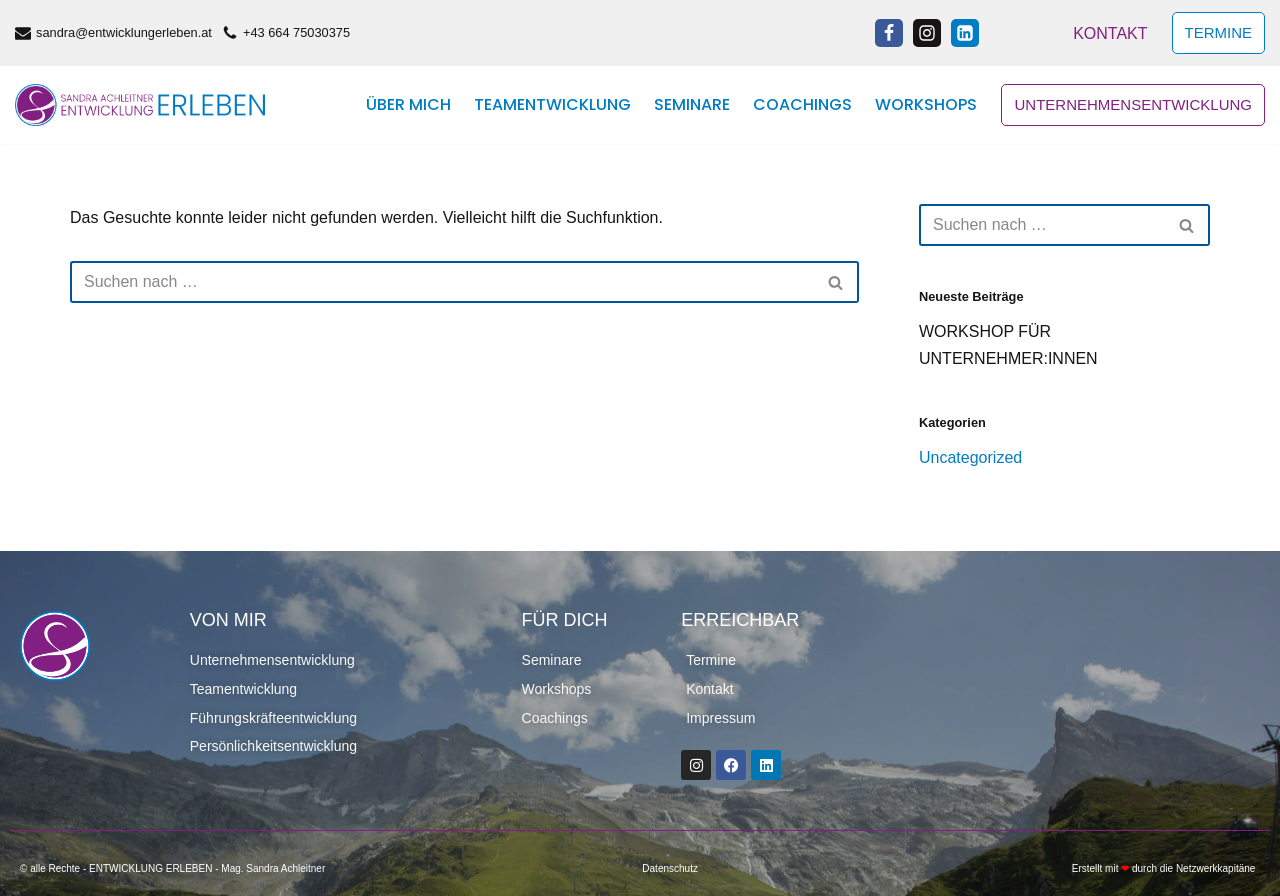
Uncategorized (970, 457)
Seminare (692, 104)
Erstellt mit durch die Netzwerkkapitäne (1164, 868)
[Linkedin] (965, 33)
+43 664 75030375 (296, 32)
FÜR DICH (565, 620)
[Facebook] (889, 33)
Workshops (926, 104)
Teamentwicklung (552, 104)
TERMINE (1219, 32)
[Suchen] (442, 282)
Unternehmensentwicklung (1133, 104)
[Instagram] (927, 33)
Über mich (408, 104)
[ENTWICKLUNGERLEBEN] (140, 105)
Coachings (802, 104)
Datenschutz (670, 868)
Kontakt (1110, 33)
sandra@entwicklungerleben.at (124, 32)
